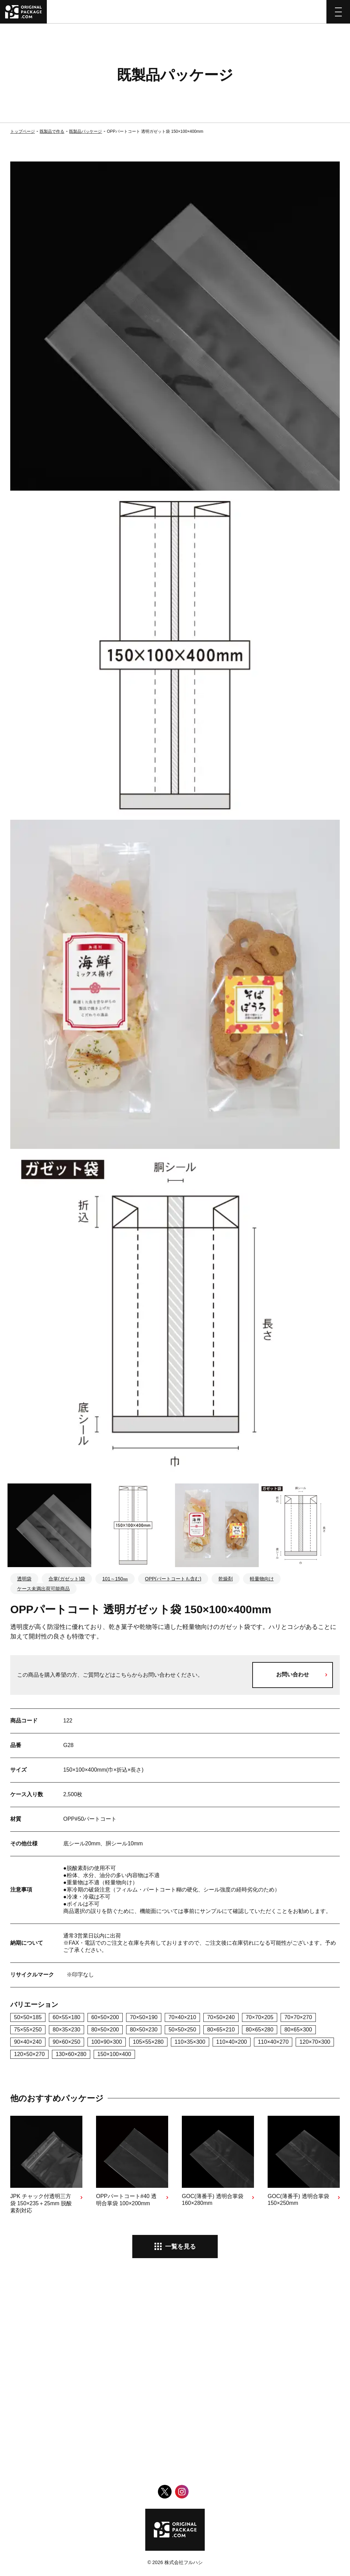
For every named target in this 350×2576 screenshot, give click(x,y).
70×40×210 (182, 2017)
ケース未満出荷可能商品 (43, 1588)
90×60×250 (66, 2042)
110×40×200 (231, 2042)
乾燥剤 (225, 1578)
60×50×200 (105, 2017)
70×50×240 (221, 2017)
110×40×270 (273, 2042)
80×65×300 (298, 2029)
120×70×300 (314, 2042)
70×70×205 (259, 2017)
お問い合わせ (292, 1674)
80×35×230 (66, 2029)
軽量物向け (262, 1578)
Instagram (182, 2491)
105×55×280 (148, 2042)
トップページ (22, 131)
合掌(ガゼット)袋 (67, 1578)
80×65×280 (259, 2029)
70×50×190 (144, 2017)
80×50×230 (144, 2029)
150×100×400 (114, 2054)
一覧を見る (180, 2246)
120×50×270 (29, 2054)
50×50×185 (28, 2017)
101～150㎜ (115, 1578)
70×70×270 (298, 2017)
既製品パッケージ (85, 131)
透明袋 (24, 1578)
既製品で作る (52, 131)
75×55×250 (28, 2029)
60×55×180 (66, 2017)
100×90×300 (106, 2042)
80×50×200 (105, 2029)
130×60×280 (71, 2054)
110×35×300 (190, 2042)
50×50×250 (182, 2029)
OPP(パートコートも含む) (173, 1578)
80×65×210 (221, 2029)
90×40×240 (28, 2042)
